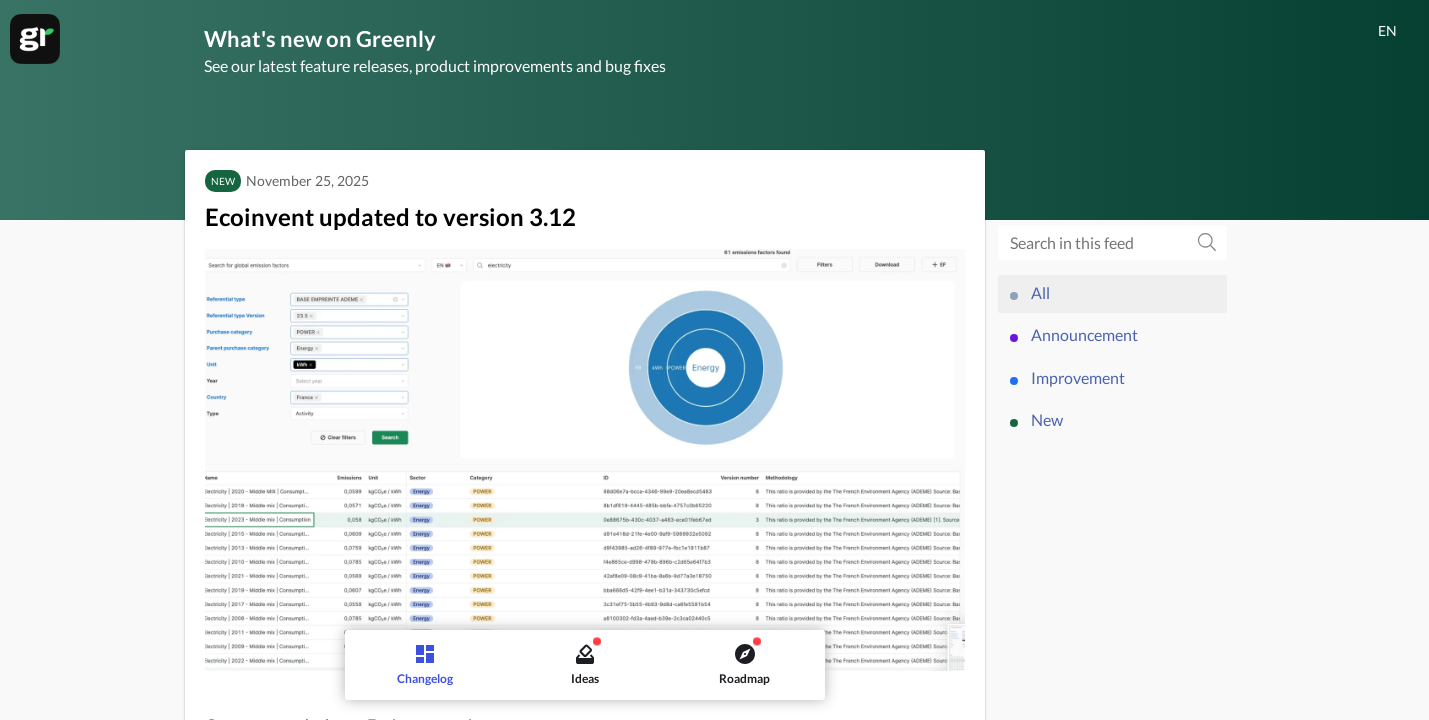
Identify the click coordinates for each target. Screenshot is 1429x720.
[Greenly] (35, 39)
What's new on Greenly (320, 38)
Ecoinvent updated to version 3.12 (390, 216)
